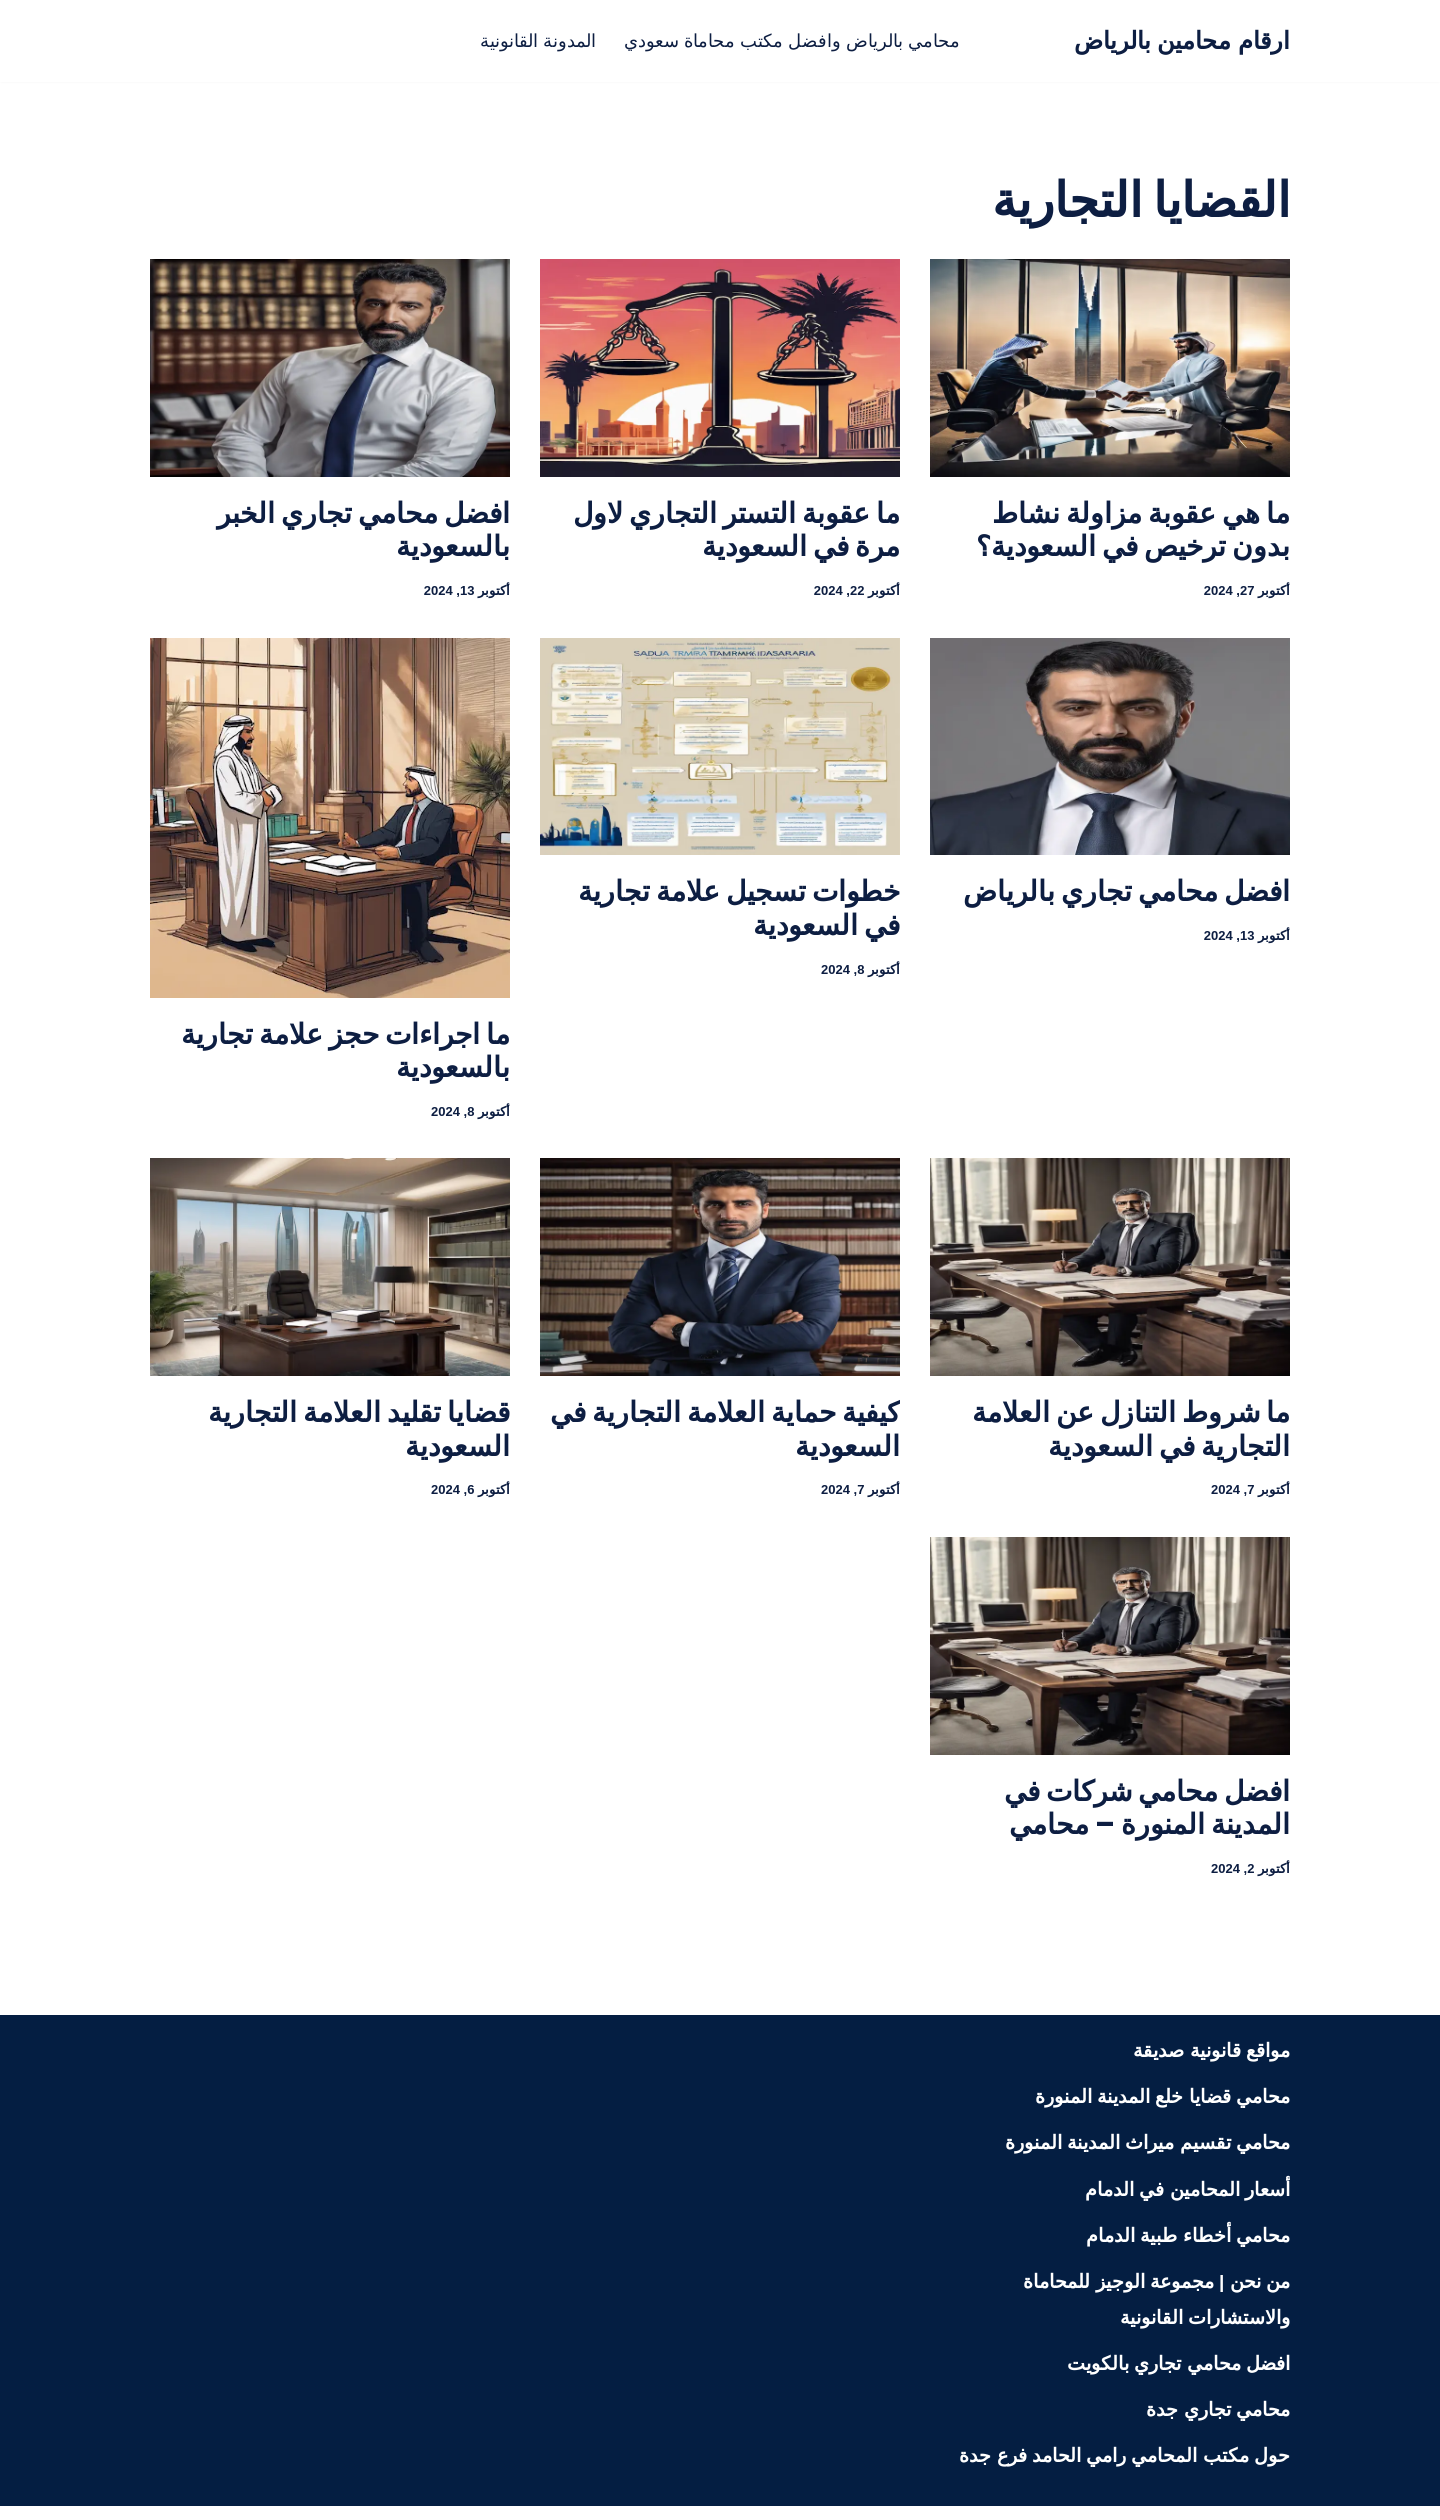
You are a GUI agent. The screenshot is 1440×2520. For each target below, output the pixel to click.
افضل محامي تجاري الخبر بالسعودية (363, 530)
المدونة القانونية (530, 40)
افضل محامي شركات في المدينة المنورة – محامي (1147, 1818)
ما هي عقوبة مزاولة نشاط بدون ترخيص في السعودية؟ (1133, 530)
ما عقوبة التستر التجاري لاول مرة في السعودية (736, 530)
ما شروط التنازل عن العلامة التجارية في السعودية (1131, 1436)
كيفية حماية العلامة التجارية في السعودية (725, 1436)
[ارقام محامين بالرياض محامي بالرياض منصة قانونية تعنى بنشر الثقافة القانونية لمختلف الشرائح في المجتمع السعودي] (1182, 41)
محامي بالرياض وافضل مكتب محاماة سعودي (796, 40)
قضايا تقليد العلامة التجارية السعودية (359, 1436)
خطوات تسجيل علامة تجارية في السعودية (739, 912)
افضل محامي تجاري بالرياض (1126, 895)
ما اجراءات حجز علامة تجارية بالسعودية (345, 1054)
